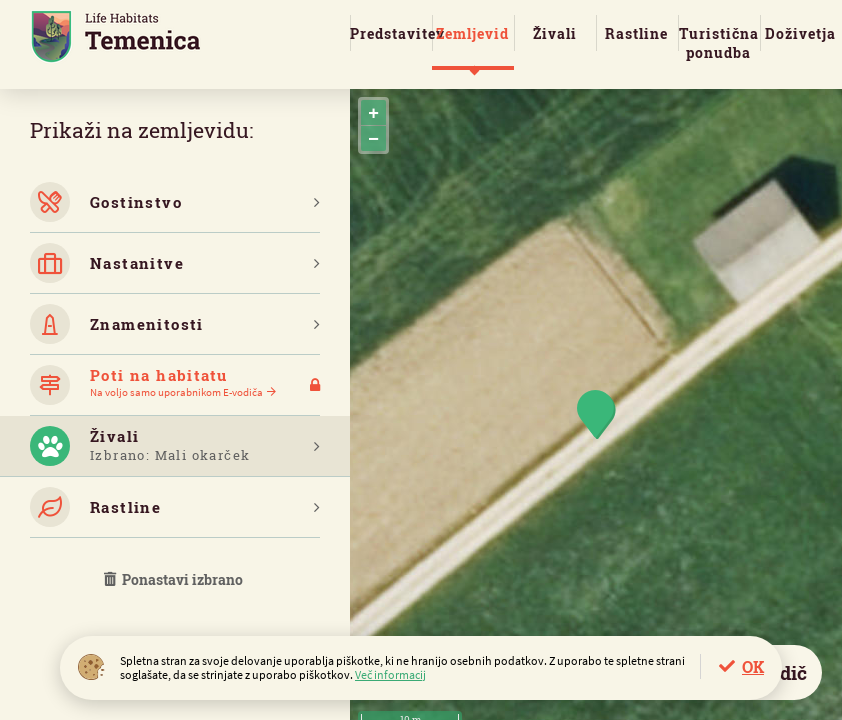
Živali (555, 33)
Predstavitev (391, 33)
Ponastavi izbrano (175, 579)
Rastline (636, 33)
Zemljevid (472, 33)
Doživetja (800, 33)
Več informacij (390, 674)
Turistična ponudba (719, 43)
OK (753, 666)
